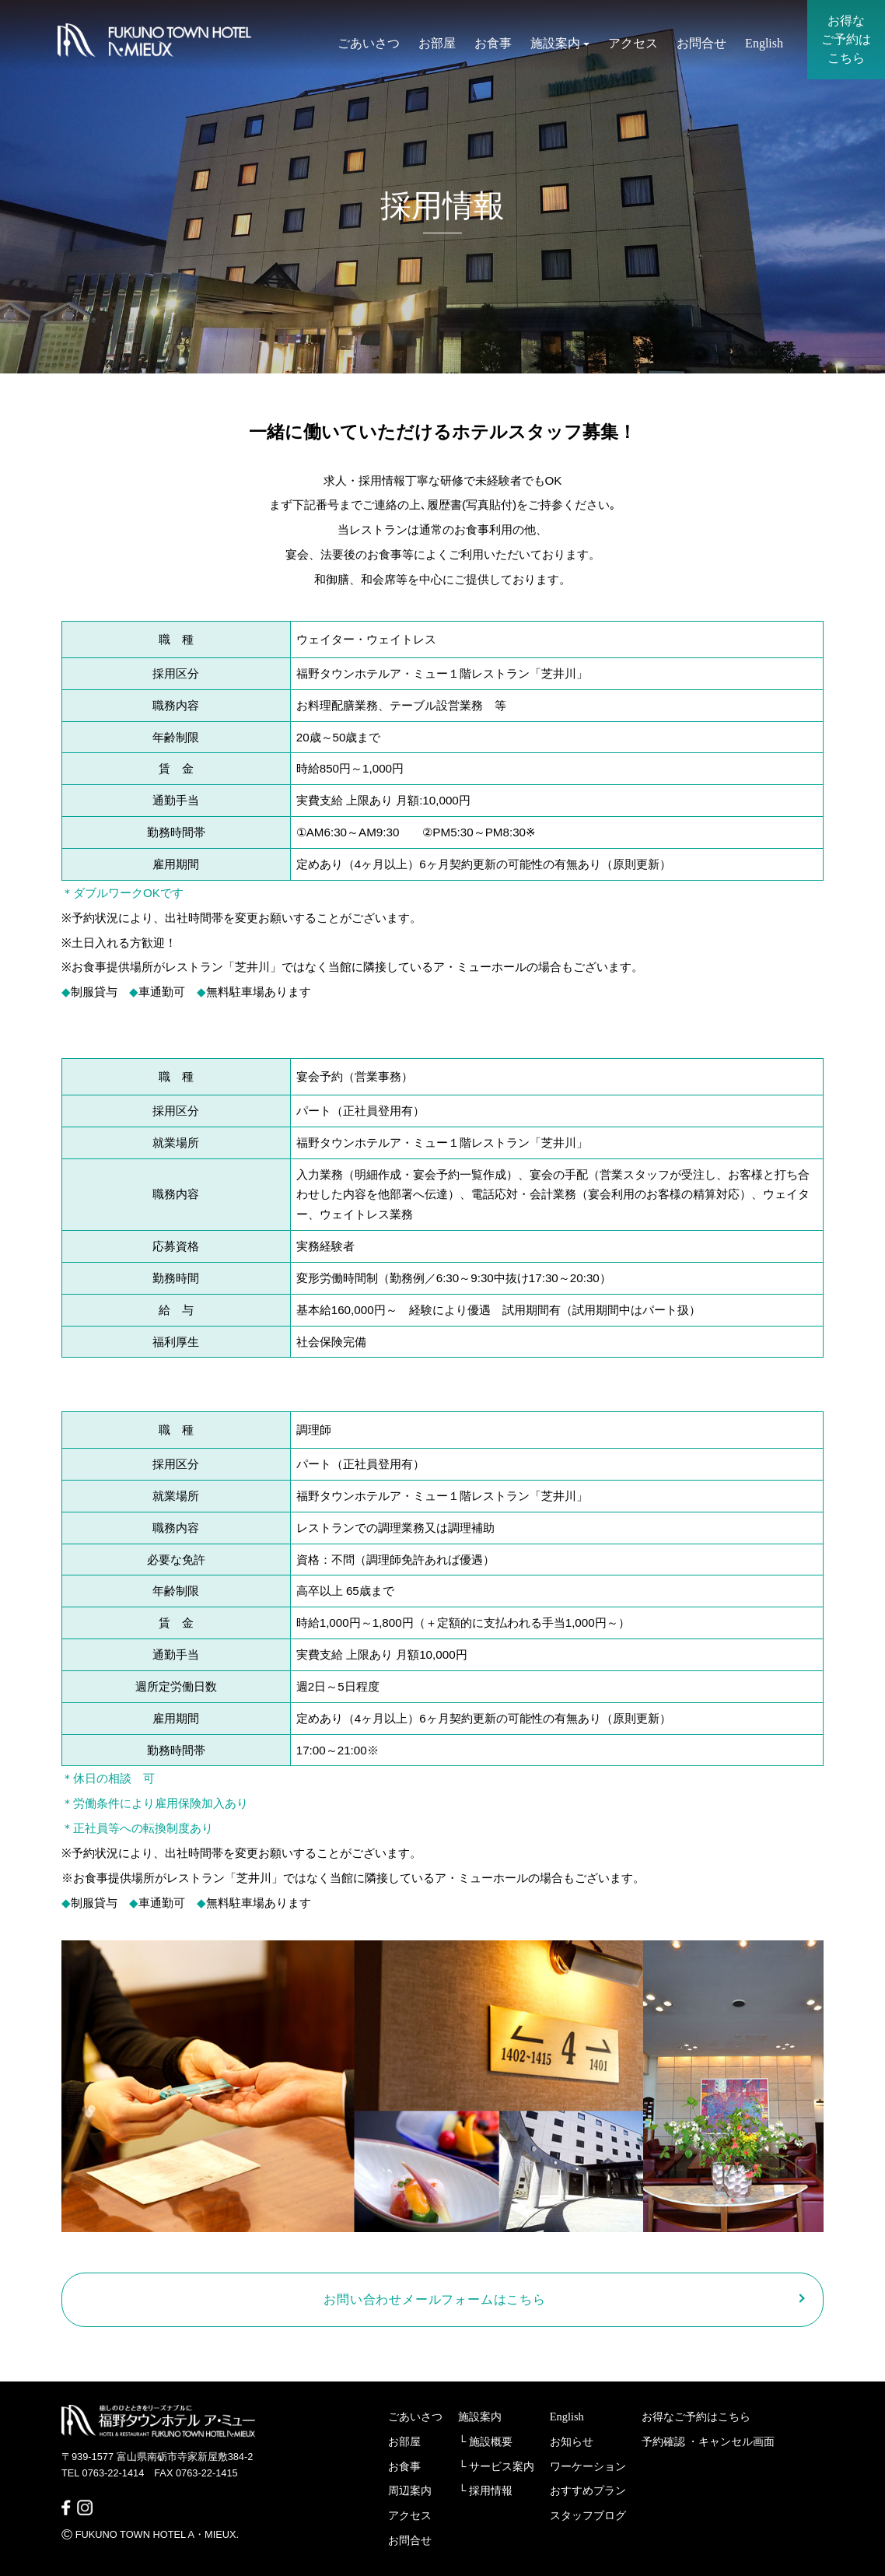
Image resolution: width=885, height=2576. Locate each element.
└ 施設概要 (485, 2441)
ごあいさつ (369, 44)
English (764, 44)
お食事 (493, 44)
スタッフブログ (588, 2515)
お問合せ (701, 44)
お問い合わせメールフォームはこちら (435, 2299)
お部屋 (437, 44)
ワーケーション (588, 2466)
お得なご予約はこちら (696, 2416)
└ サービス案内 (496, 2466)
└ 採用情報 (485, 2490)
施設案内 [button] (559, 44)
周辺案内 (410, 2490)
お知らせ (571, 2441)
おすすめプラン (588, 2490)
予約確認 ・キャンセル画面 (708, 2441)
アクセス (633, 44)
